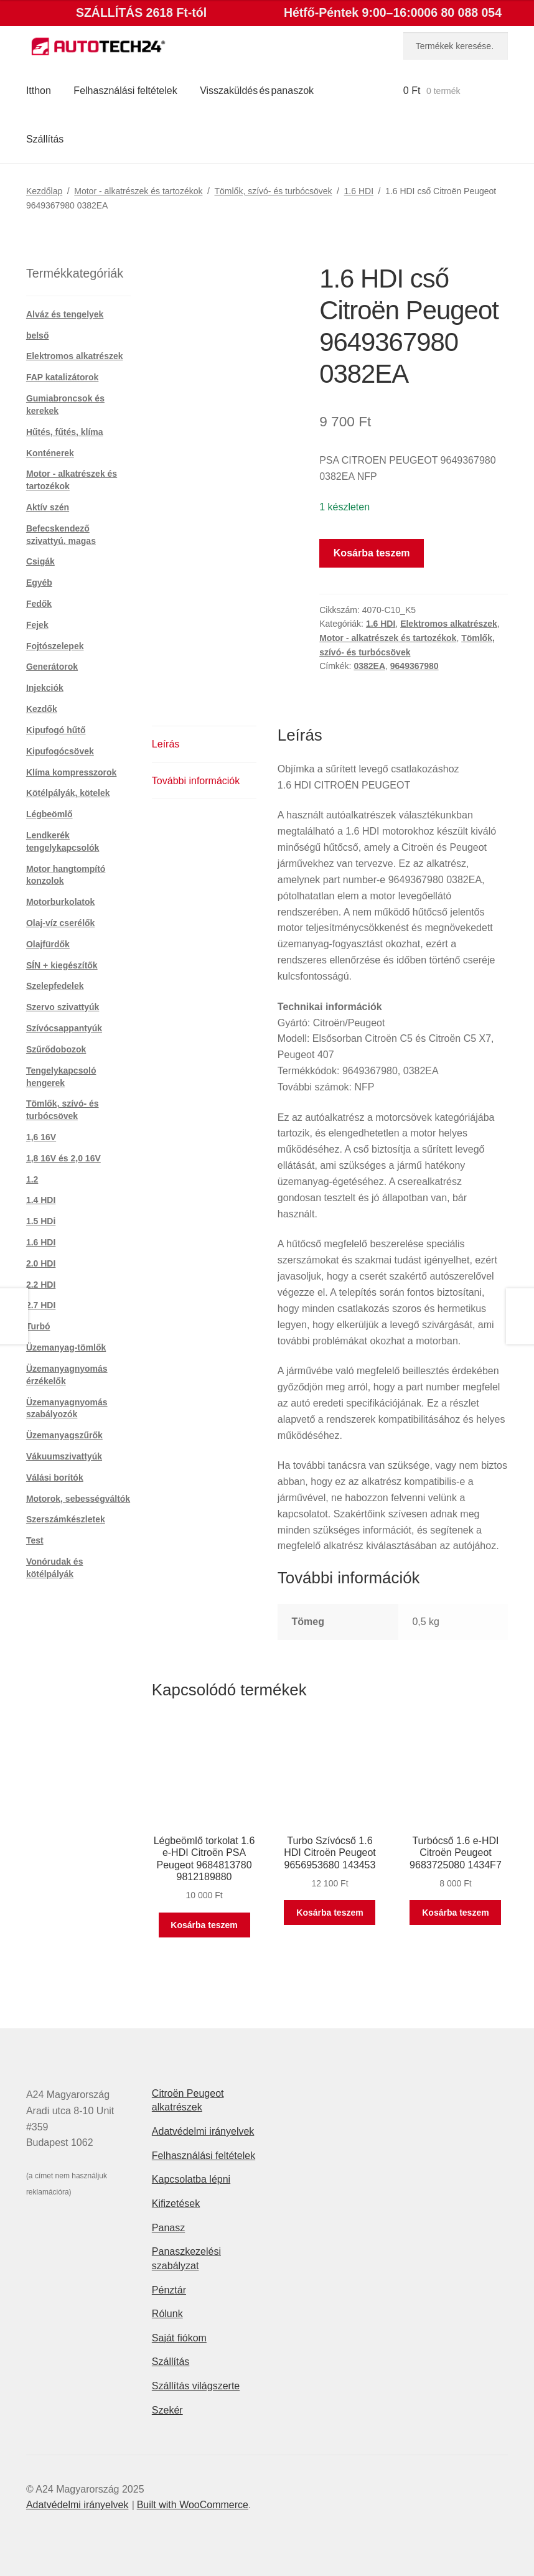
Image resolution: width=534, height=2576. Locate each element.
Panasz (168, 2227)
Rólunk (167, 2313)
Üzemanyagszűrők (64, 1435)
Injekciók (44, 688)
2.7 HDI (40, 1305)
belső (37, 335)
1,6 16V (41, 1137)
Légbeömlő (49, 814)
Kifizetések (176, 2203)
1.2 (32, 1179)
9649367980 (414, 666)
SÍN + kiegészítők (62, 965)
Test (35, 1540)
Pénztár (169, 2290)
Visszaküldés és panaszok (257, 90)
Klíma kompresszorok (71, 772)
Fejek (37, 625)
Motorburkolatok (60, 902)
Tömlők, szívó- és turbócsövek (273, 191)
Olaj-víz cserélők (60, 923)
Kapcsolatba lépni (191, 2179)
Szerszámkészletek (65, 1519)
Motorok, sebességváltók (78, 1499)
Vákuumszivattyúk (64, 1456)
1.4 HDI (40, 1200)
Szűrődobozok (56, 1049)
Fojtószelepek (55, 646)
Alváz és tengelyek (65, 314)
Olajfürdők (48, 944)
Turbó (38, 1326)
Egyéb (39, 583)
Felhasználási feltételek (125, 90)
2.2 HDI (40, 1285)
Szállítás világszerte (196, 2386)
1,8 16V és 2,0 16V (63, 1158)
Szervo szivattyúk (63, 1007)
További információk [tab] (196, 780)
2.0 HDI (40, 1263)
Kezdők (41, 709)
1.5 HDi (40, 1221)
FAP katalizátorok (62, 377)
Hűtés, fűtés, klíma (64, 432)
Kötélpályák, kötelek (68, 793)
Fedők (39, 604)
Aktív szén (47, 507)
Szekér (167, 2410)
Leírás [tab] (165, 744)
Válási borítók (54, 1477)
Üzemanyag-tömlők (66, 1347)
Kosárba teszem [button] (204, 1925)
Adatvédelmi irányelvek (203, 2131)
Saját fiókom (179, 2338)
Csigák (40, 561)
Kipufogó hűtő (56, 730)
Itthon (38, 90)
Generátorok (52, 667)
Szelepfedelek (55, 986)
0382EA (369, 666)
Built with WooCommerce (192, 2504)
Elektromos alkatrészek (448, 624)
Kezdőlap (44, 191)
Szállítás (44, 139)
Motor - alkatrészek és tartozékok (138, 191)
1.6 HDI (358, 191)
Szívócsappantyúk (64, 1028)
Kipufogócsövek (60, 751)
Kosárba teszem (372, 553)
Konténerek (50, 453)
